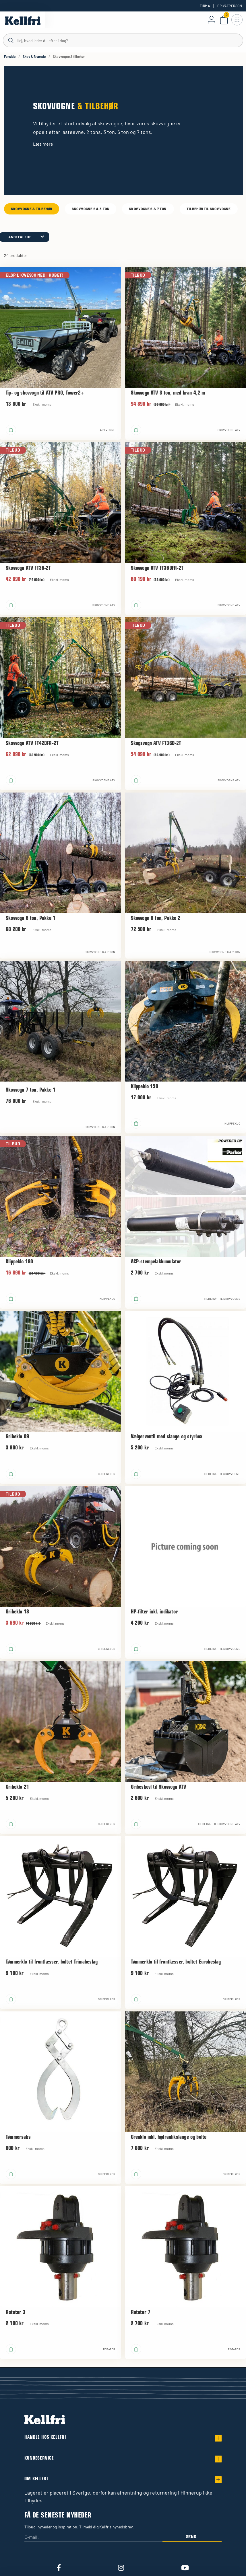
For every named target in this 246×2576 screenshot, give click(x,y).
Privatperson (229, 6)
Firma (205, 6)
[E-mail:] (93, 2537)
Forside (10, 56)
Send (191, 2536)
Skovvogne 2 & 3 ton (90, 209)
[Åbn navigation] (237, 20)
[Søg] (123, 40)
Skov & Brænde (34, 56)
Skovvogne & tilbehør (31, 209)
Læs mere (43, 144)
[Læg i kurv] (11, 430)
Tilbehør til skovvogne (208, 209)
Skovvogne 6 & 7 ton (148, 209)
